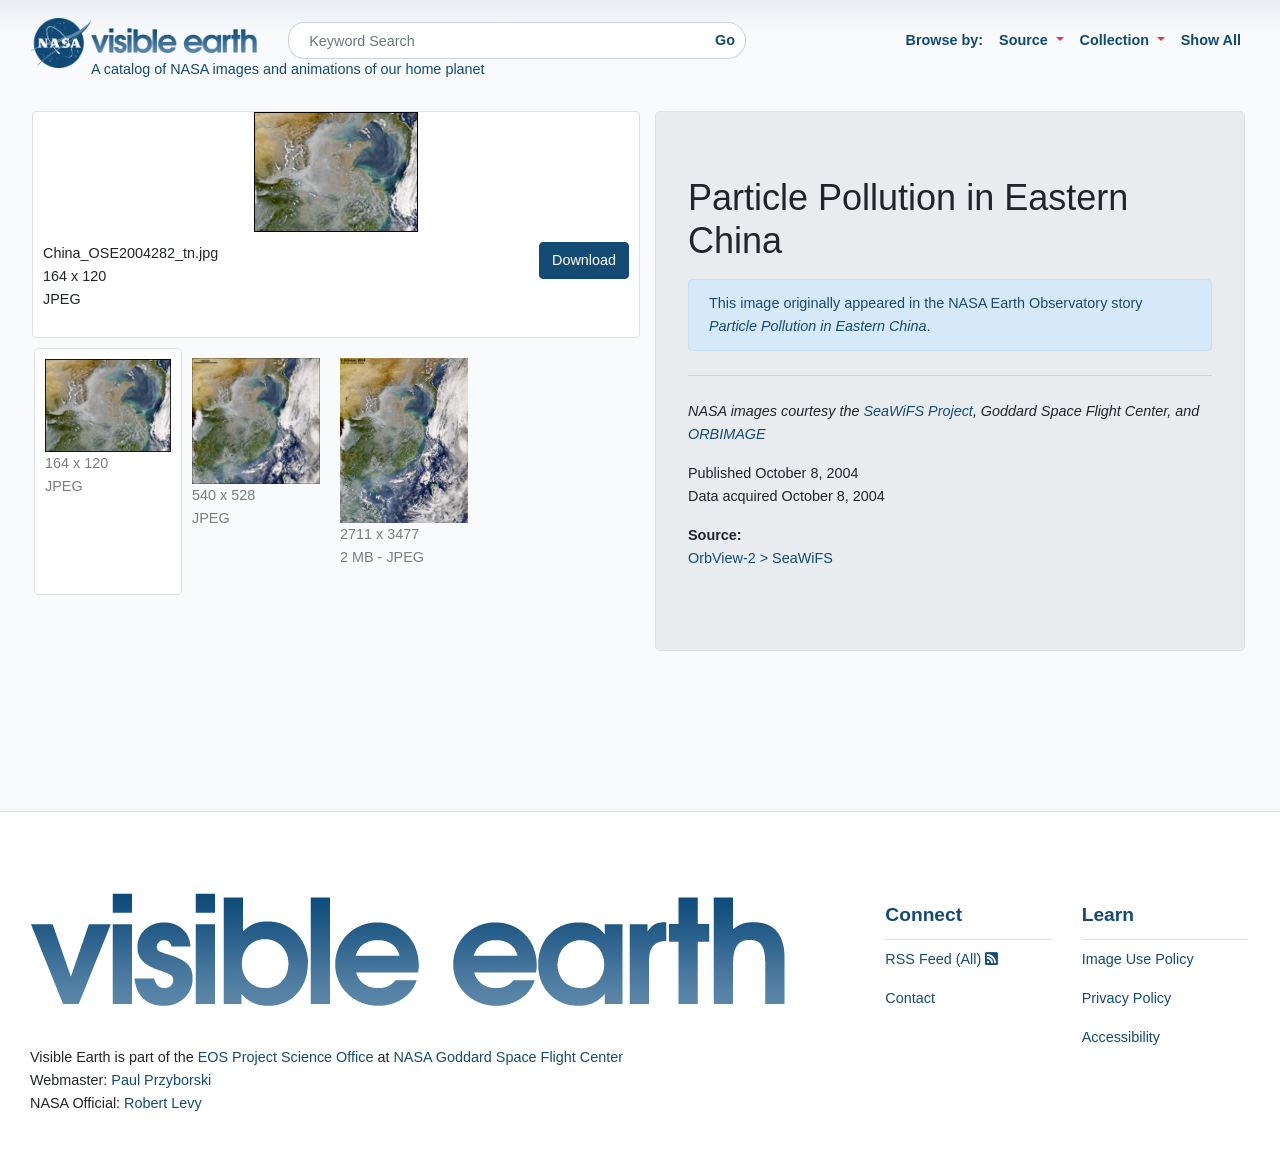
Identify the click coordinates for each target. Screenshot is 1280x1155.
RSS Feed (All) (941, 959)
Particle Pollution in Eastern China (818, 326)
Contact (910, 998)
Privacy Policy (1127, 998)
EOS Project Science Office (286, 1057)
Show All (1211, 40)
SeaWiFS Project (917, 411)
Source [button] (1025, 40)
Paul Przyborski (161, 1080)
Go (725, 40)
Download (584, 260)
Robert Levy (163, 1103)
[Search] (496, 40)
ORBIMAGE (727, 434)
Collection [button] (1117, 40)
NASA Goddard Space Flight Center (508, 1057)
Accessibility (1121, 1037)
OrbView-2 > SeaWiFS (760, 558)
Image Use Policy (1138, 959)
